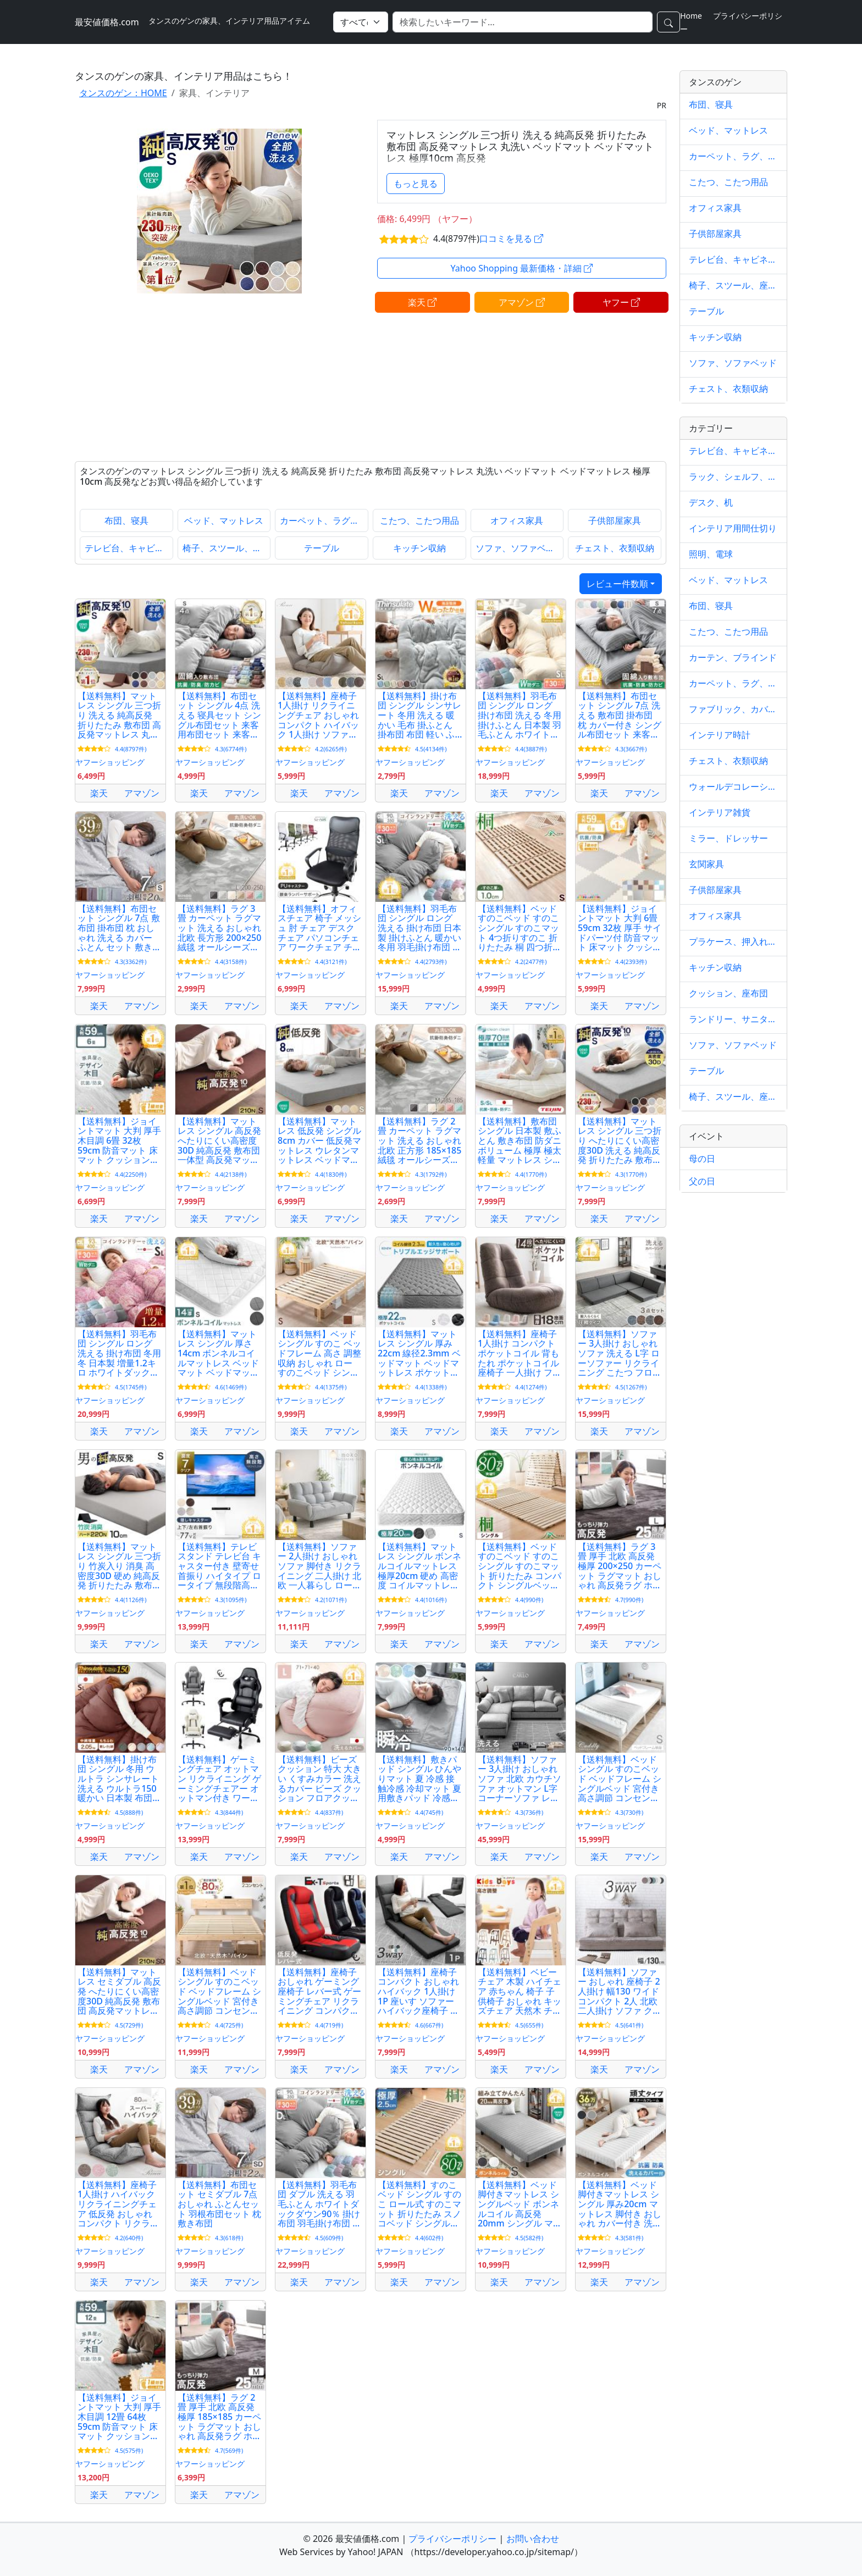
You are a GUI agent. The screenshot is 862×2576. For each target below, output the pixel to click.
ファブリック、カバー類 (733, 709)
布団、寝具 (126, 520)
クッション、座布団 (728, 993)
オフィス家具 (516, 520)
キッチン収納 (419, 548)
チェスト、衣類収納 (614, 548)
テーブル (321, 548)
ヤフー (621, 302)
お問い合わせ (532, 2539)
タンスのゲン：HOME (123, 93)
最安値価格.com (107, 22)
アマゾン (522, 302)
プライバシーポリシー (452, 2539)
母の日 (702, 1159)
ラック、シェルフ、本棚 (733, 476)
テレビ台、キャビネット (129, 548)
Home (691, 15)
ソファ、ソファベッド (519, 548)
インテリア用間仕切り (733, 528)
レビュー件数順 (617, 584)
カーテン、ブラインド (733, 657)
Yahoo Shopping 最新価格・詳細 (522, 268)
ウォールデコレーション (733, 786)
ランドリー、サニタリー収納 (733, 1019)
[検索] (523, 22)
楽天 (422, 302)
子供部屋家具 (614, 520)
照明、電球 (711, 554)
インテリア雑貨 (719, 812)
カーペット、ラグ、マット (324, 520)
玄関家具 (706, 864)
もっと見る (416, 184)
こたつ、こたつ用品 (419, 520)
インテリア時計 (719, 735)
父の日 (702, 1181)
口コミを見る (511, 238)
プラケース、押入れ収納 (733, 941)
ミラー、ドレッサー (728, 838)
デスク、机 (711, 502)
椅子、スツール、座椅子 (227, 548)
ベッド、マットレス (223, 520)
